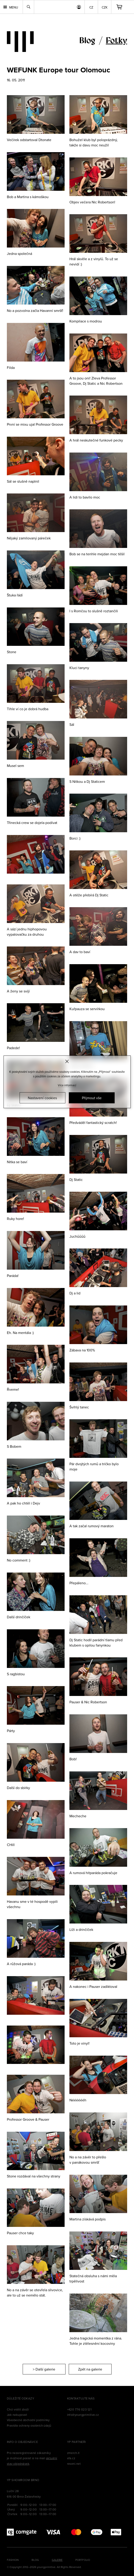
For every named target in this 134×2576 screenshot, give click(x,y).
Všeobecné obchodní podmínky (28, 2420)
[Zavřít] (67, 1061)
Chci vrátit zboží (18, 2409)
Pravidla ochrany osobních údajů (29, 2425)
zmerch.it (73, 2453)
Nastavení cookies (42, 1097)
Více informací (67, 1085)
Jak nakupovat (17, 2415)
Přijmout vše (91, 1097)
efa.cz (71, 2458)
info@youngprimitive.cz (83, 2415)
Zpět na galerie (90, 2369)
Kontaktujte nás (81, 2398)
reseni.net (74, 2464)
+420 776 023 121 (79, 2409)
